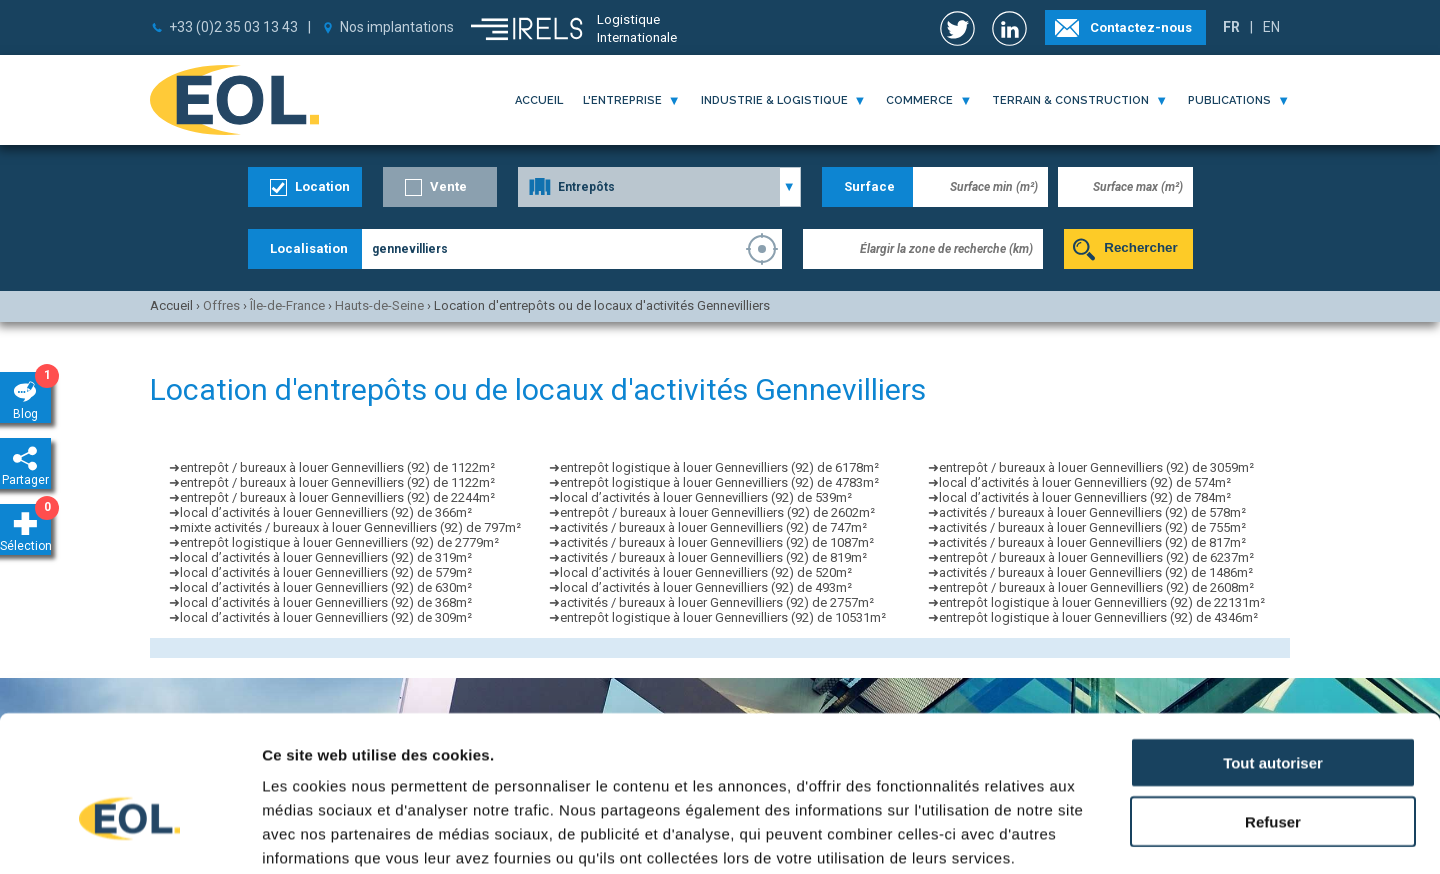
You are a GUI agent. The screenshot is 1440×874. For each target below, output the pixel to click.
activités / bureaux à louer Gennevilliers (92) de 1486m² (1096, 572)
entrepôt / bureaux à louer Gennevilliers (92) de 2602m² (717, 512)
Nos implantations (397, 27)
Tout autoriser (1273, 650)
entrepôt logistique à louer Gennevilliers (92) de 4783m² (719, 482)
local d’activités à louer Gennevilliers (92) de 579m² (326, 572)
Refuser (1273, 709)
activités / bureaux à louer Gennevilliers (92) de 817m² (1092, 542)
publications (1229, 100)
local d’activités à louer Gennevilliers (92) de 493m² (706, 587)
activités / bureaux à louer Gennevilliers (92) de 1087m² (717, 542)
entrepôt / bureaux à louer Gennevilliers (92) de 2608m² (1096, 587)
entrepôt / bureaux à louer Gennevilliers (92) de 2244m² (337, 497)
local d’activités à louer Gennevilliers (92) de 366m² (326, 512)
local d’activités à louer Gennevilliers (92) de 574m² (1085, 482)
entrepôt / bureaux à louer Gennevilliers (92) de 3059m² (1096, 467)
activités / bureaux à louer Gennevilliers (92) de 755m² (1092, 527)
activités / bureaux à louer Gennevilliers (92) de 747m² (713, 527)
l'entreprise (622, 100)
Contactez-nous (1141, 27)
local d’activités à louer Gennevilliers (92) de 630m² (326, 587)
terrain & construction (1070, 100)
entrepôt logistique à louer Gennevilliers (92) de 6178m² (719, 467)
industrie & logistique (774, 100)
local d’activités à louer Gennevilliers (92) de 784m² (1085, 497)
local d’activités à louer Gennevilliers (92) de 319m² (326, 557)
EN (1271, 27)
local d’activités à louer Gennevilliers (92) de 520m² (706, 572)
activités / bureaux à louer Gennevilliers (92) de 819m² (713, 557)
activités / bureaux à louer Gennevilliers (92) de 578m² (1092, 512)
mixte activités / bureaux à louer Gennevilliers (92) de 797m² (350, 527)
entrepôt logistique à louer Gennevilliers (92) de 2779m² (339, 542)
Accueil (539, 100)
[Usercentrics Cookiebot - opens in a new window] (129, 835)
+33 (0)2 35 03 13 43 (233, 27)
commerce (919, 100)
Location (322, 186)
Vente (448, 186)
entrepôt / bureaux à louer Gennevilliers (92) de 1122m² (337, 467)
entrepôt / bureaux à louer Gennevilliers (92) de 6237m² (1096, 557)
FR (1231, 27)
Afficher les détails (1101, 834)
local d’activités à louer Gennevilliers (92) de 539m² (706, 497)
